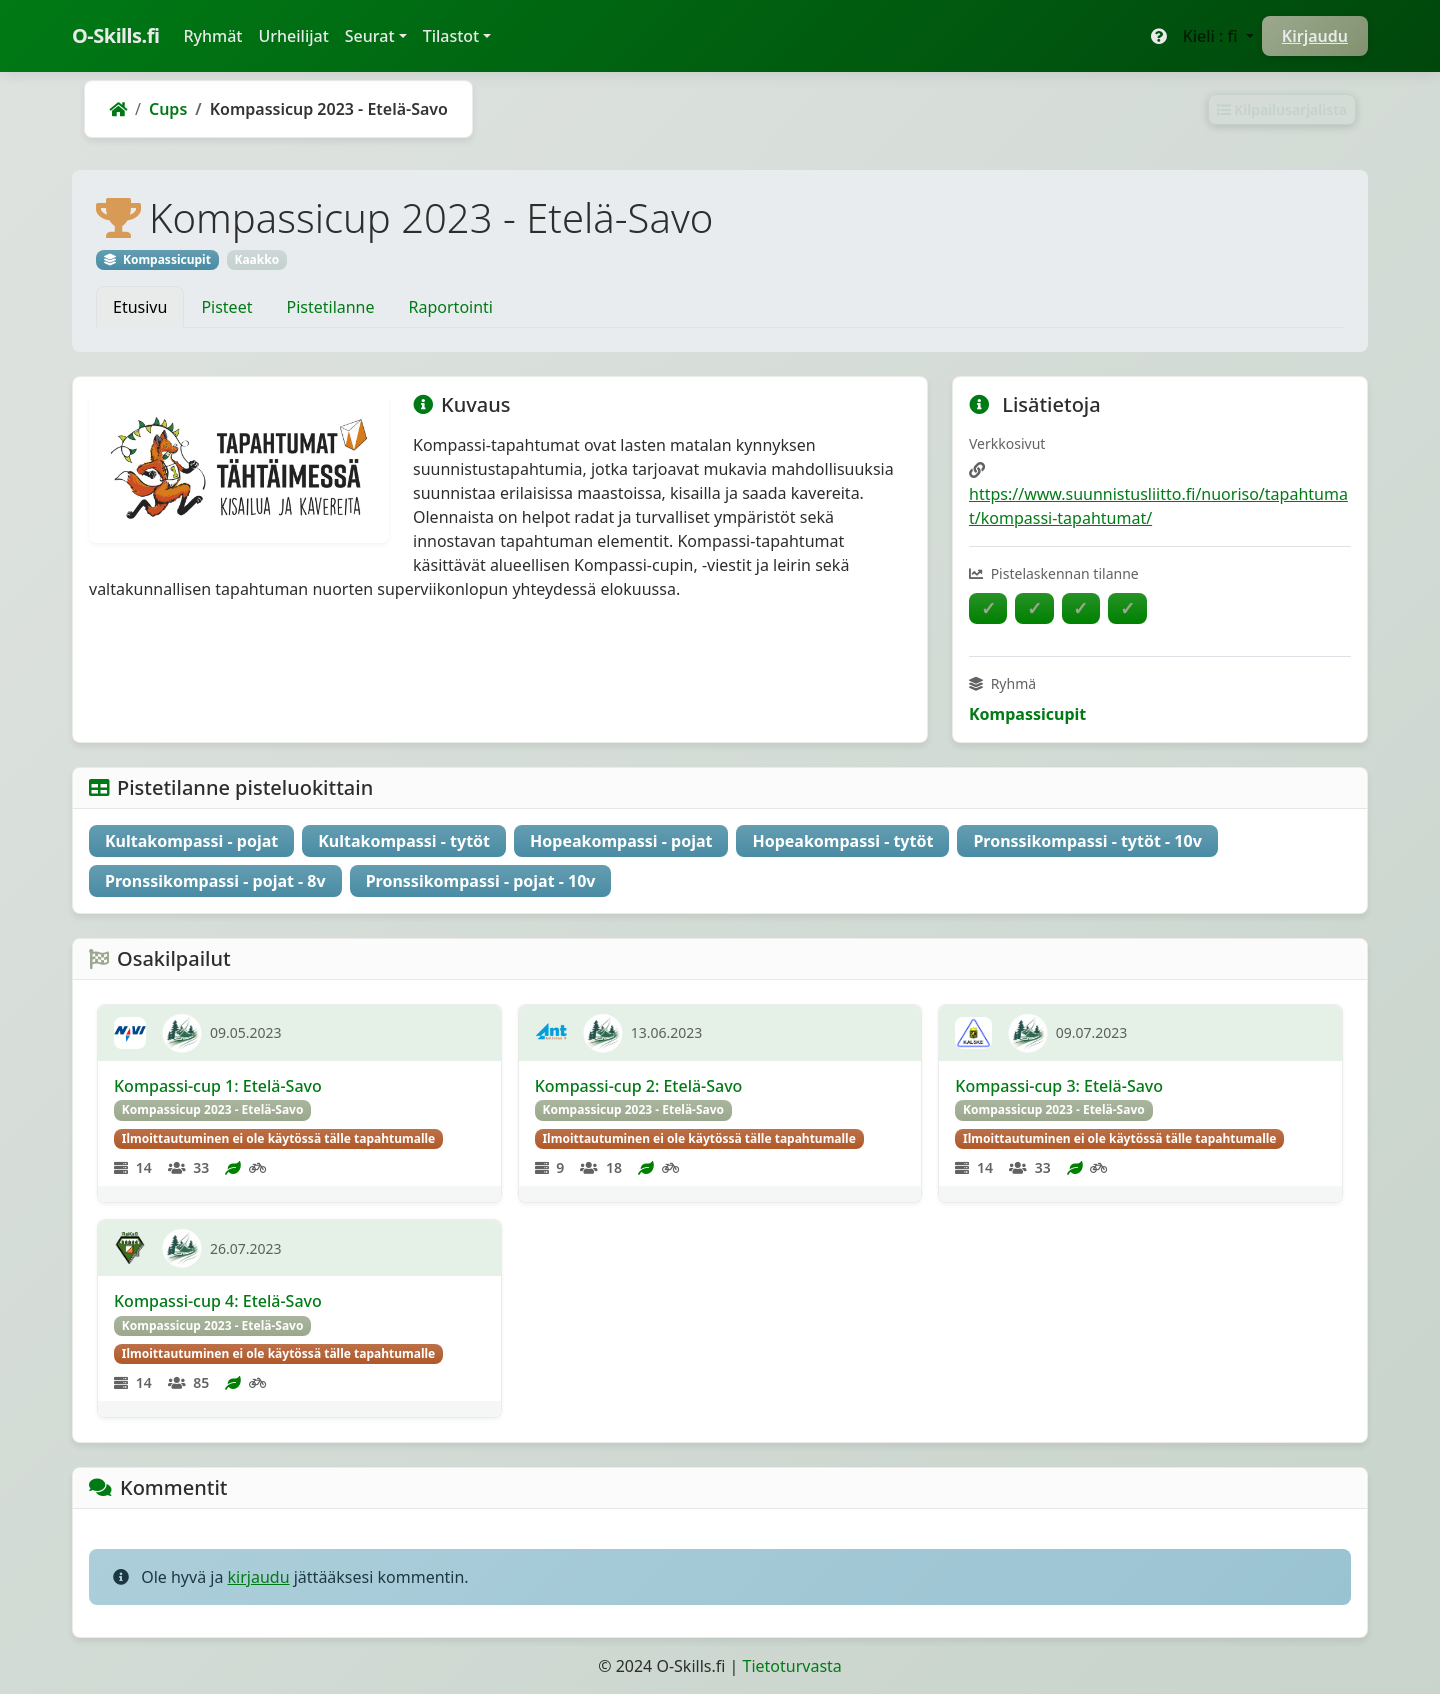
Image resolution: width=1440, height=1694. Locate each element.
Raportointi (451, 307)
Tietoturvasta (792, 1666)
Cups (168, 109)
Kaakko (256, 259)
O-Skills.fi (115, 35)
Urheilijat (293, 36)
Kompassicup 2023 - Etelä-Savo (213, 1109)
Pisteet (226, 307)
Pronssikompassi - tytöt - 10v (1087, 841)
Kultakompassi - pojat (191, 841)
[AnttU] (551, 1033)
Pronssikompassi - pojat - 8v (215, 881)
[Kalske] (973, 1033)
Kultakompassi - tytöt (404, 841)
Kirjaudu (1315, 36)
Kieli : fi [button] (1212, 36)
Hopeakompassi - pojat (621, 841)
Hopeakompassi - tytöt (842, 841)
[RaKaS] (130, 1248)
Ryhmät (216, 35)
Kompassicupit (1027, 714)
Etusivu (140, 307)
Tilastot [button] (451, 36)
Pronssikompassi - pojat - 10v (481, 881)
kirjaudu (259, 1577)
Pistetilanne (330, 307)
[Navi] (130, 1033)
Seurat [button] (370, 36)
